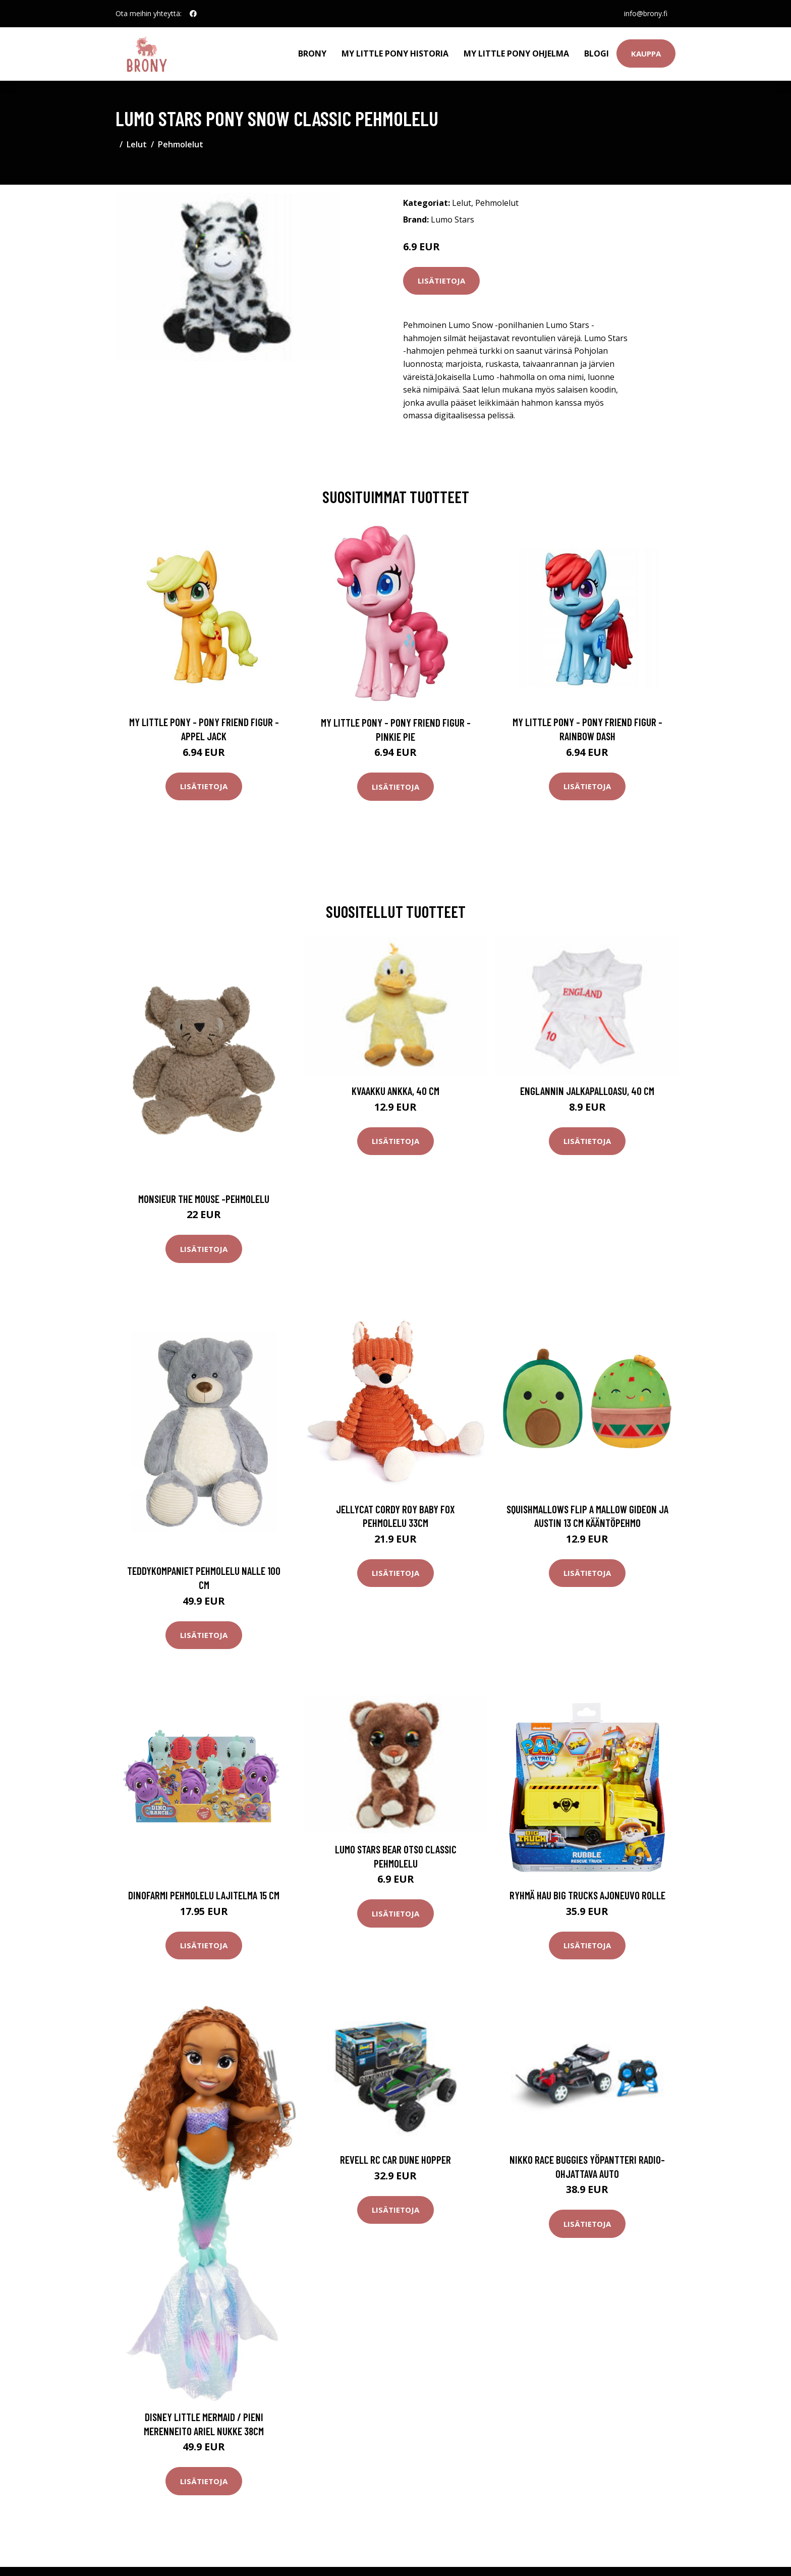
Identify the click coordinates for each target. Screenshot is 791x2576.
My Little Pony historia (395, 53)
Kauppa (646, 53)
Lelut (137, 144)
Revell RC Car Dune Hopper (395, 2159)
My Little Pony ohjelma (516, 53)
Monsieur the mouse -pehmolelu (203, 1198)
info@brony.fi (645, 13)
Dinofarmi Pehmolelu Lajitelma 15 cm (203, 1895)
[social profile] (193, 13)
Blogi (596, 53)
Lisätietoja (441, 281)
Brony (312, 53)
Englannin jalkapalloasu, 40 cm (587, 1090)
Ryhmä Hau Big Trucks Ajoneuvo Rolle (587, 1895)
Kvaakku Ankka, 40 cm (395, 1090)
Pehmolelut (180, 144)
